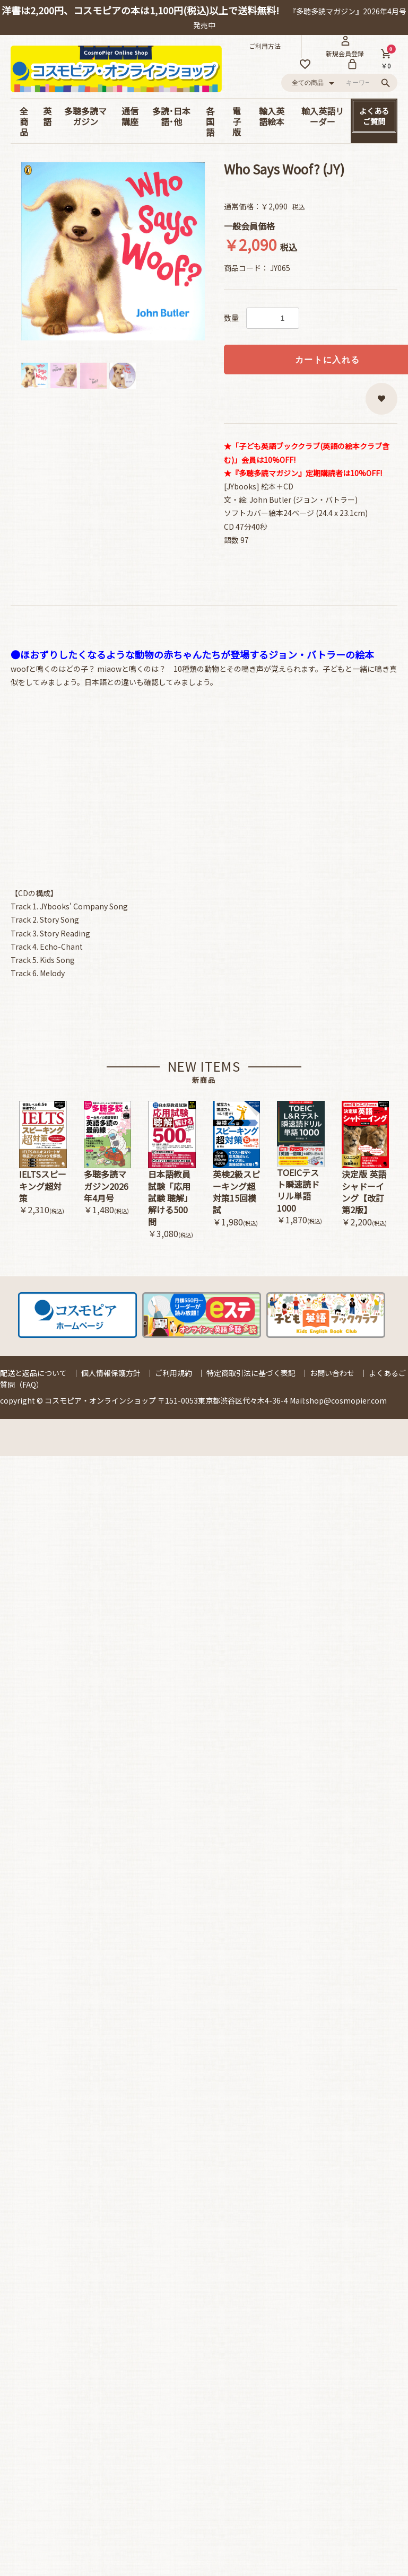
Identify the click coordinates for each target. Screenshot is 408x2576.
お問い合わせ (332, 1373)
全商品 (24, 121)
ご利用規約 (173, 1373)
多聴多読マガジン (85, 116)
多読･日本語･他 (171, 116)
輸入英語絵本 (271, 116)
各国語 (210, 121)
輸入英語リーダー (322, 116)
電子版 (236, 121)
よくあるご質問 (374, 116)
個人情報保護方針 (111, 1373)
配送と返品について (33, 1373)
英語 (47, 116)
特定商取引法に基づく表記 (251, 1373)
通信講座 (129, 116)
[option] (113, 251)
